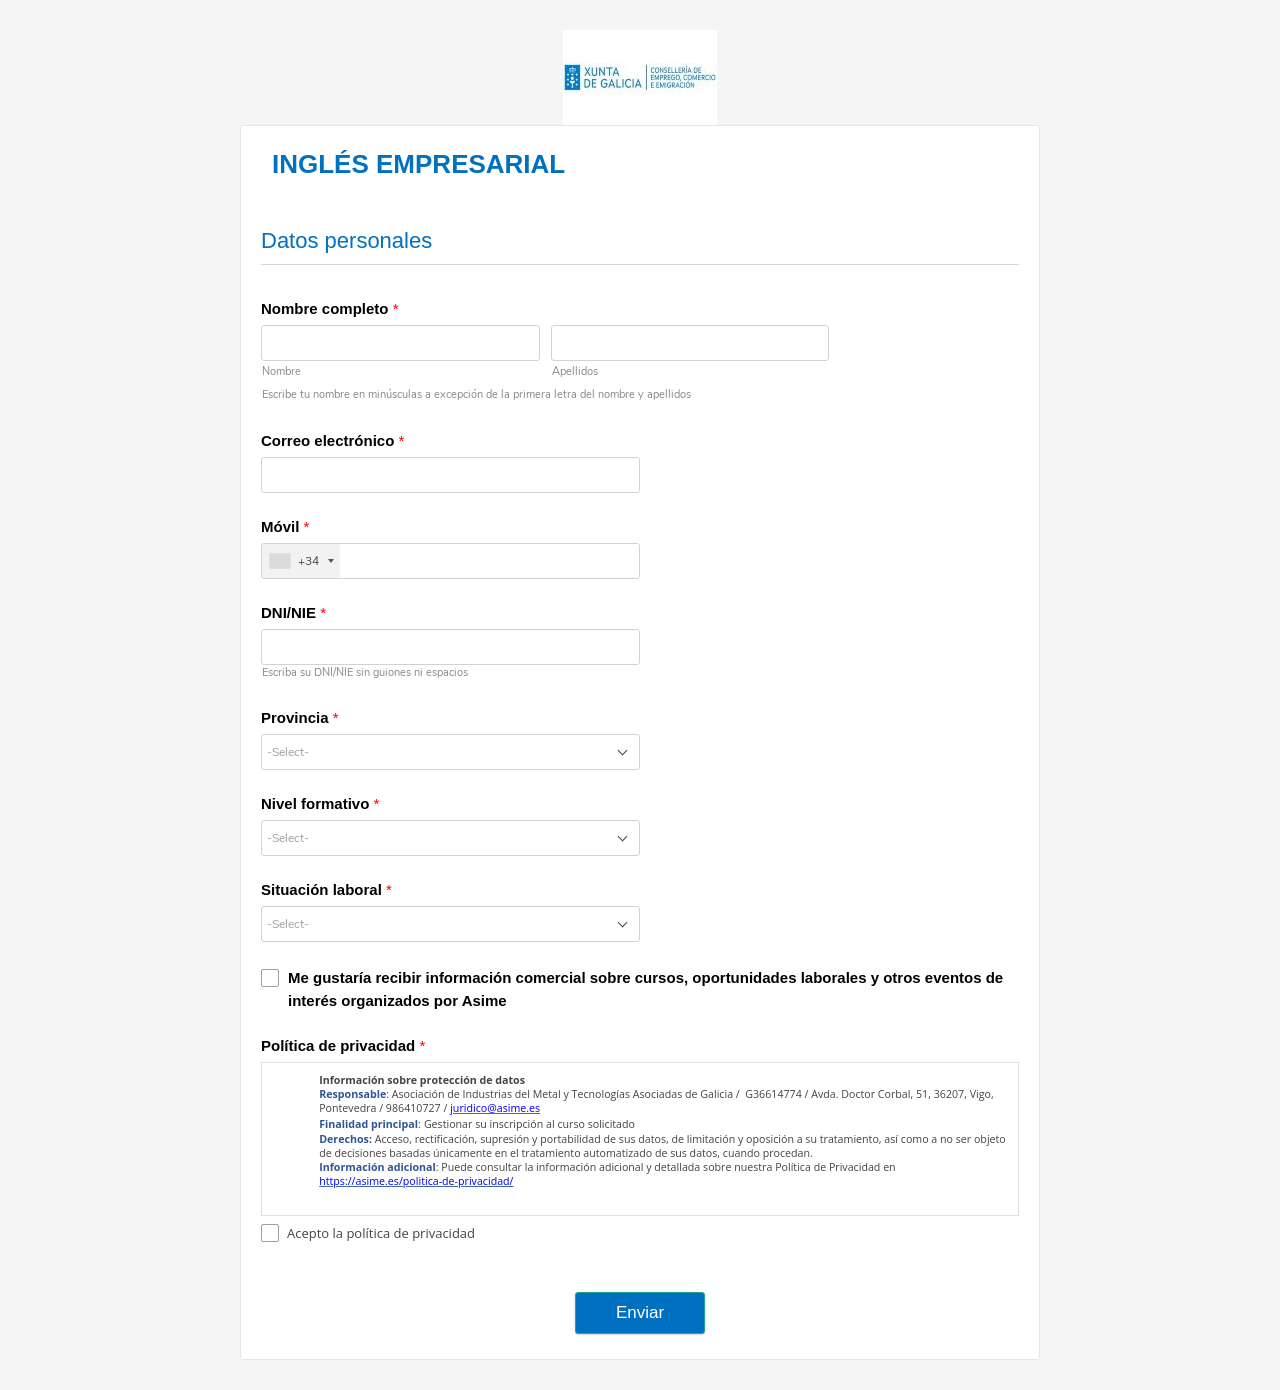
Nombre (281, 371)
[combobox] (450, 752)
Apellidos (575, 371)
